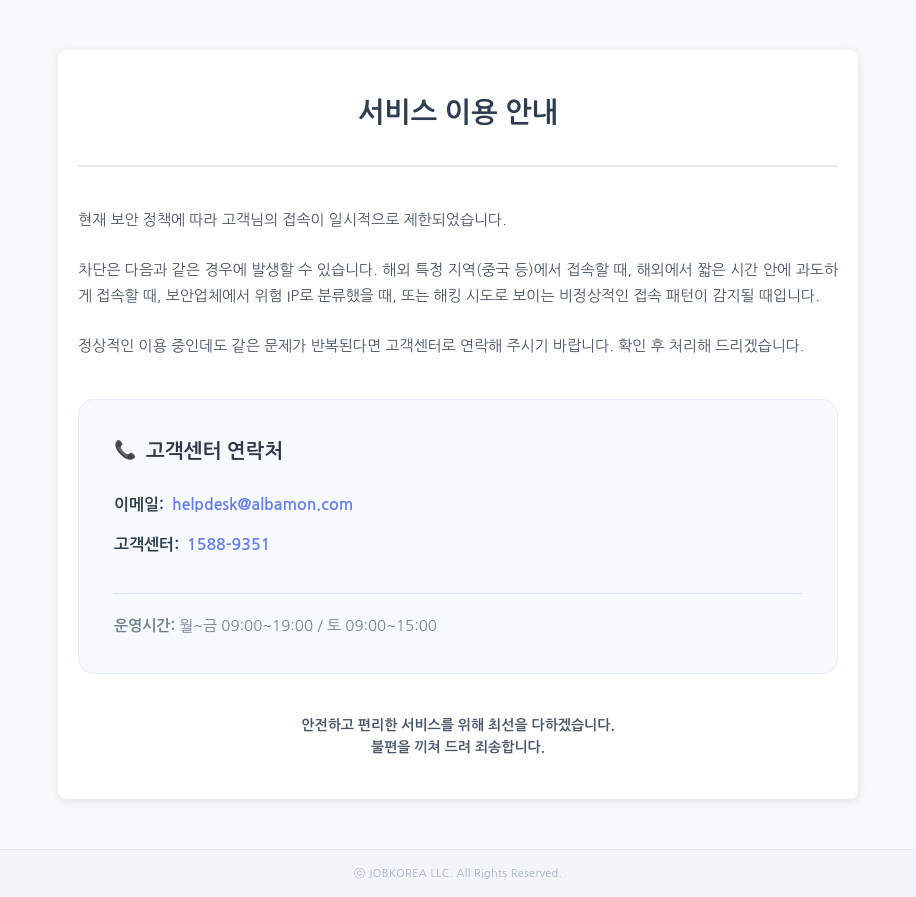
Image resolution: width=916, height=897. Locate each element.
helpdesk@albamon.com (262, 504)
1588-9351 (228, 544)
